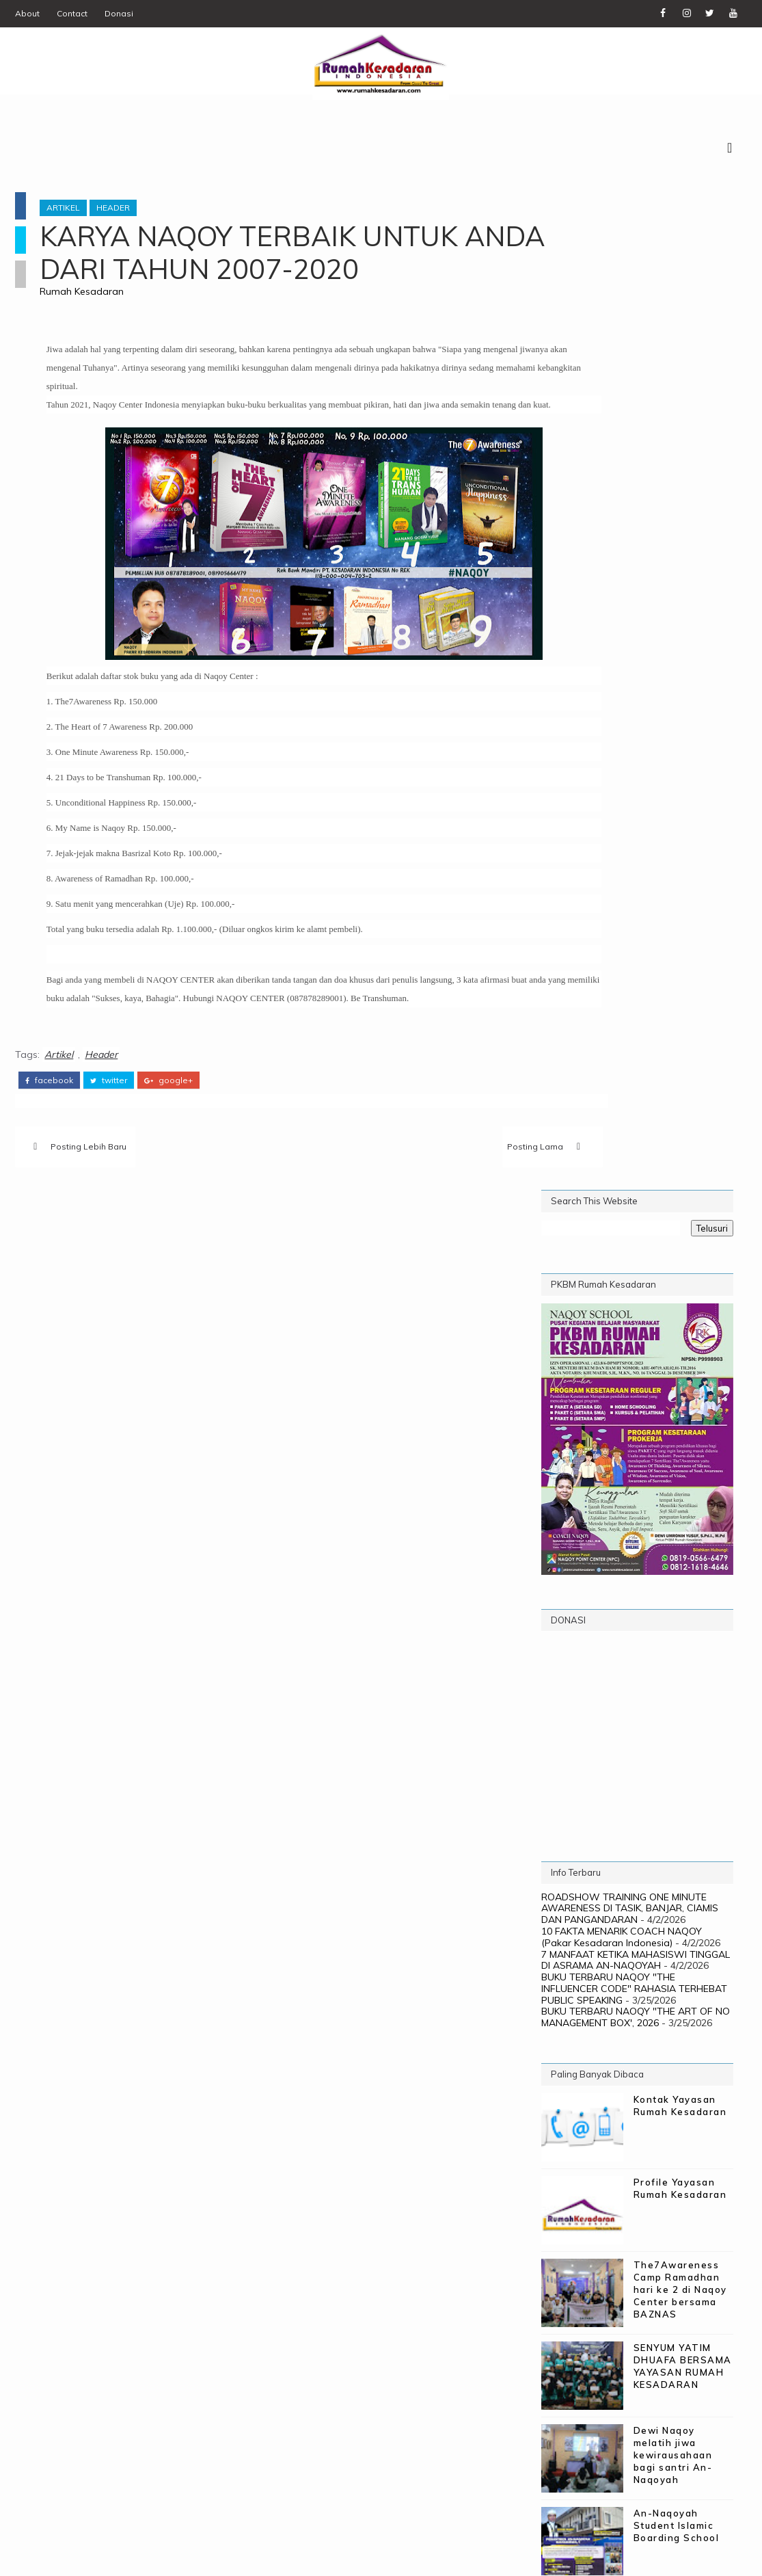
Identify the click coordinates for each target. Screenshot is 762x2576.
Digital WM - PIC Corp (264, 2555)
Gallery (570, 2033)
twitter (108, 1119)
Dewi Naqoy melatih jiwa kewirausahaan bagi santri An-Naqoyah (673, 1463)
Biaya (619, 2010)
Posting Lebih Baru (88, 1190)
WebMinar (639, 2123)
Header (129, 214)
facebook (49, 1119)
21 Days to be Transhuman (620, 1987)
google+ (168, 1119)
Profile (625, 2078)
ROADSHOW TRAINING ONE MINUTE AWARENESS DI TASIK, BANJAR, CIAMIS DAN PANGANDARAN (629, 917)
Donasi (119, 13)
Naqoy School (588, 2055)
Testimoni (574, 2100)
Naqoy (683, 2033)
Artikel (79, 214)
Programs (690, 2078)
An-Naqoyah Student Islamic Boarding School (677, 1534)
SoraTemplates (95, 2555)
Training (571, 2123)
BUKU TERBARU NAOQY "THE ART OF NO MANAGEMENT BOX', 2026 (635, 1026)
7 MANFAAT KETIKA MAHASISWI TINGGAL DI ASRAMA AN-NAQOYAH (635, 969)
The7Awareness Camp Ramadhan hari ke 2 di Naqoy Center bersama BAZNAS (680, 1298)
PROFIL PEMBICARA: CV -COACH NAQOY (679, 1699)
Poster (567, 2078)
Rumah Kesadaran (98, 297)
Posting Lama (439, 1190)
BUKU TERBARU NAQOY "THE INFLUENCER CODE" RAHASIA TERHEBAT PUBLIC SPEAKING (634, 997)
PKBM (658, 2055)
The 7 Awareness (664, 2100)
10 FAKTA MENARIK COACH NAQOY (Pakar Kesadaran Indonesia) (621, 945)
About (27, 13)
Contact (72, 13)
